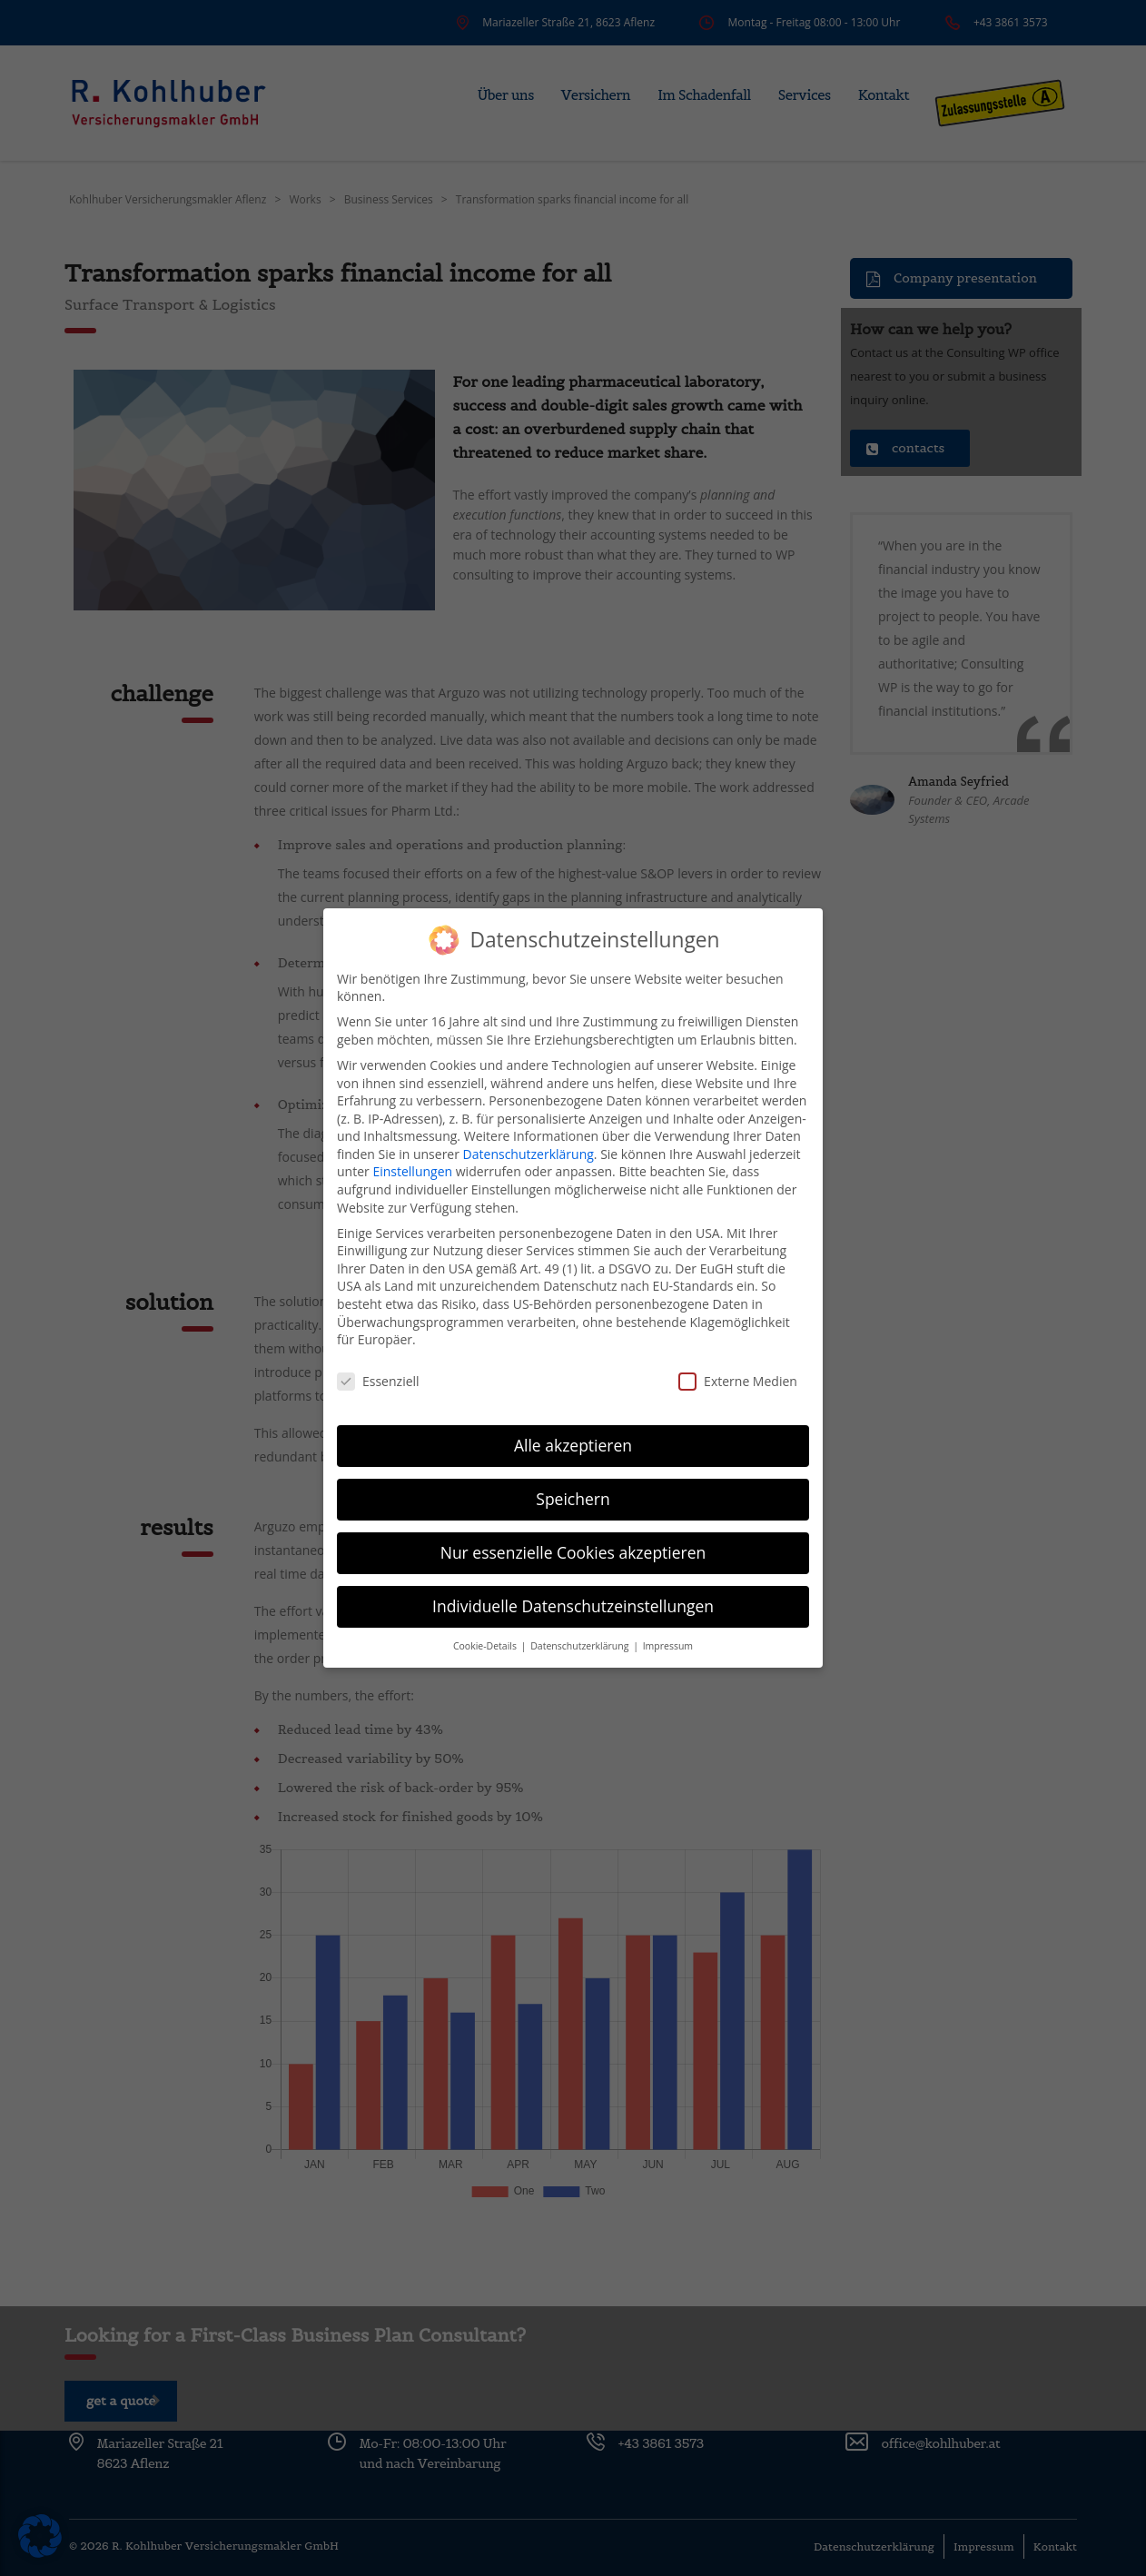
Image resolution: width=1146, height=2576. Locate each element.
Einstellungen (412, 1169)
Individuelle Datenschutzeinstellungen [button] (573, 1604)
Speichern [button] (572, 1497)
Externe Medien (737, 1379)
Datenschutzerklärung (528, 1152)
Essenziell (378, 1379)
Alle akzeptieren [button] (573, 1443)
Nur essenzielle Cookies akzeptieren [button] (573, 1550)
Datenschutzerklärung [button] (580, 1644)
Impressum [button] (668, 1644)
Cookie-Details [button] (486, 1644)
